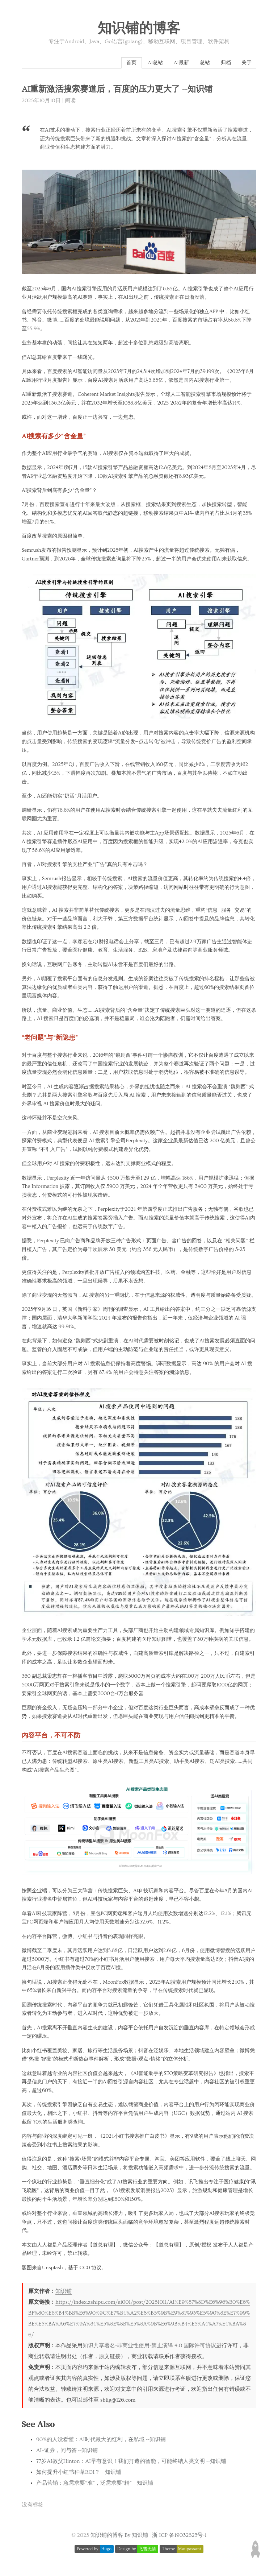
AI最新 (175, 63)
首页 (120, 63)
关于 (245, 63)
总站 (200, 63)
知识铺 (63, 2293)
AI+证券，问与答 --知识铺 (67, 2452)
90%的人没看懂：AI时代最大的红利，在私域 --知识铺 (101, 2441)
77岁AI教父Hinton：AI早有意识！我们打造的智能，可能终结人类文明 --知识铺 (131, 2463)
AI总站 (146, 63)
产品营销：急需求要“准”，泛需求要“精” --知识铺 (94, 2484)
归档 (223, 63)
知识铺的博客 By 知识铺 (119, 2537)
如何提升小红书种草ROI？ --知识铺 (78, 2474)
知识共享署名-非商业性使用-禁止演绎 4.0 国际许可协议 (149, 2347)
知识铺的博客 (139, 28)
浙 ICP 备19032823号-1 (179, 2537)
